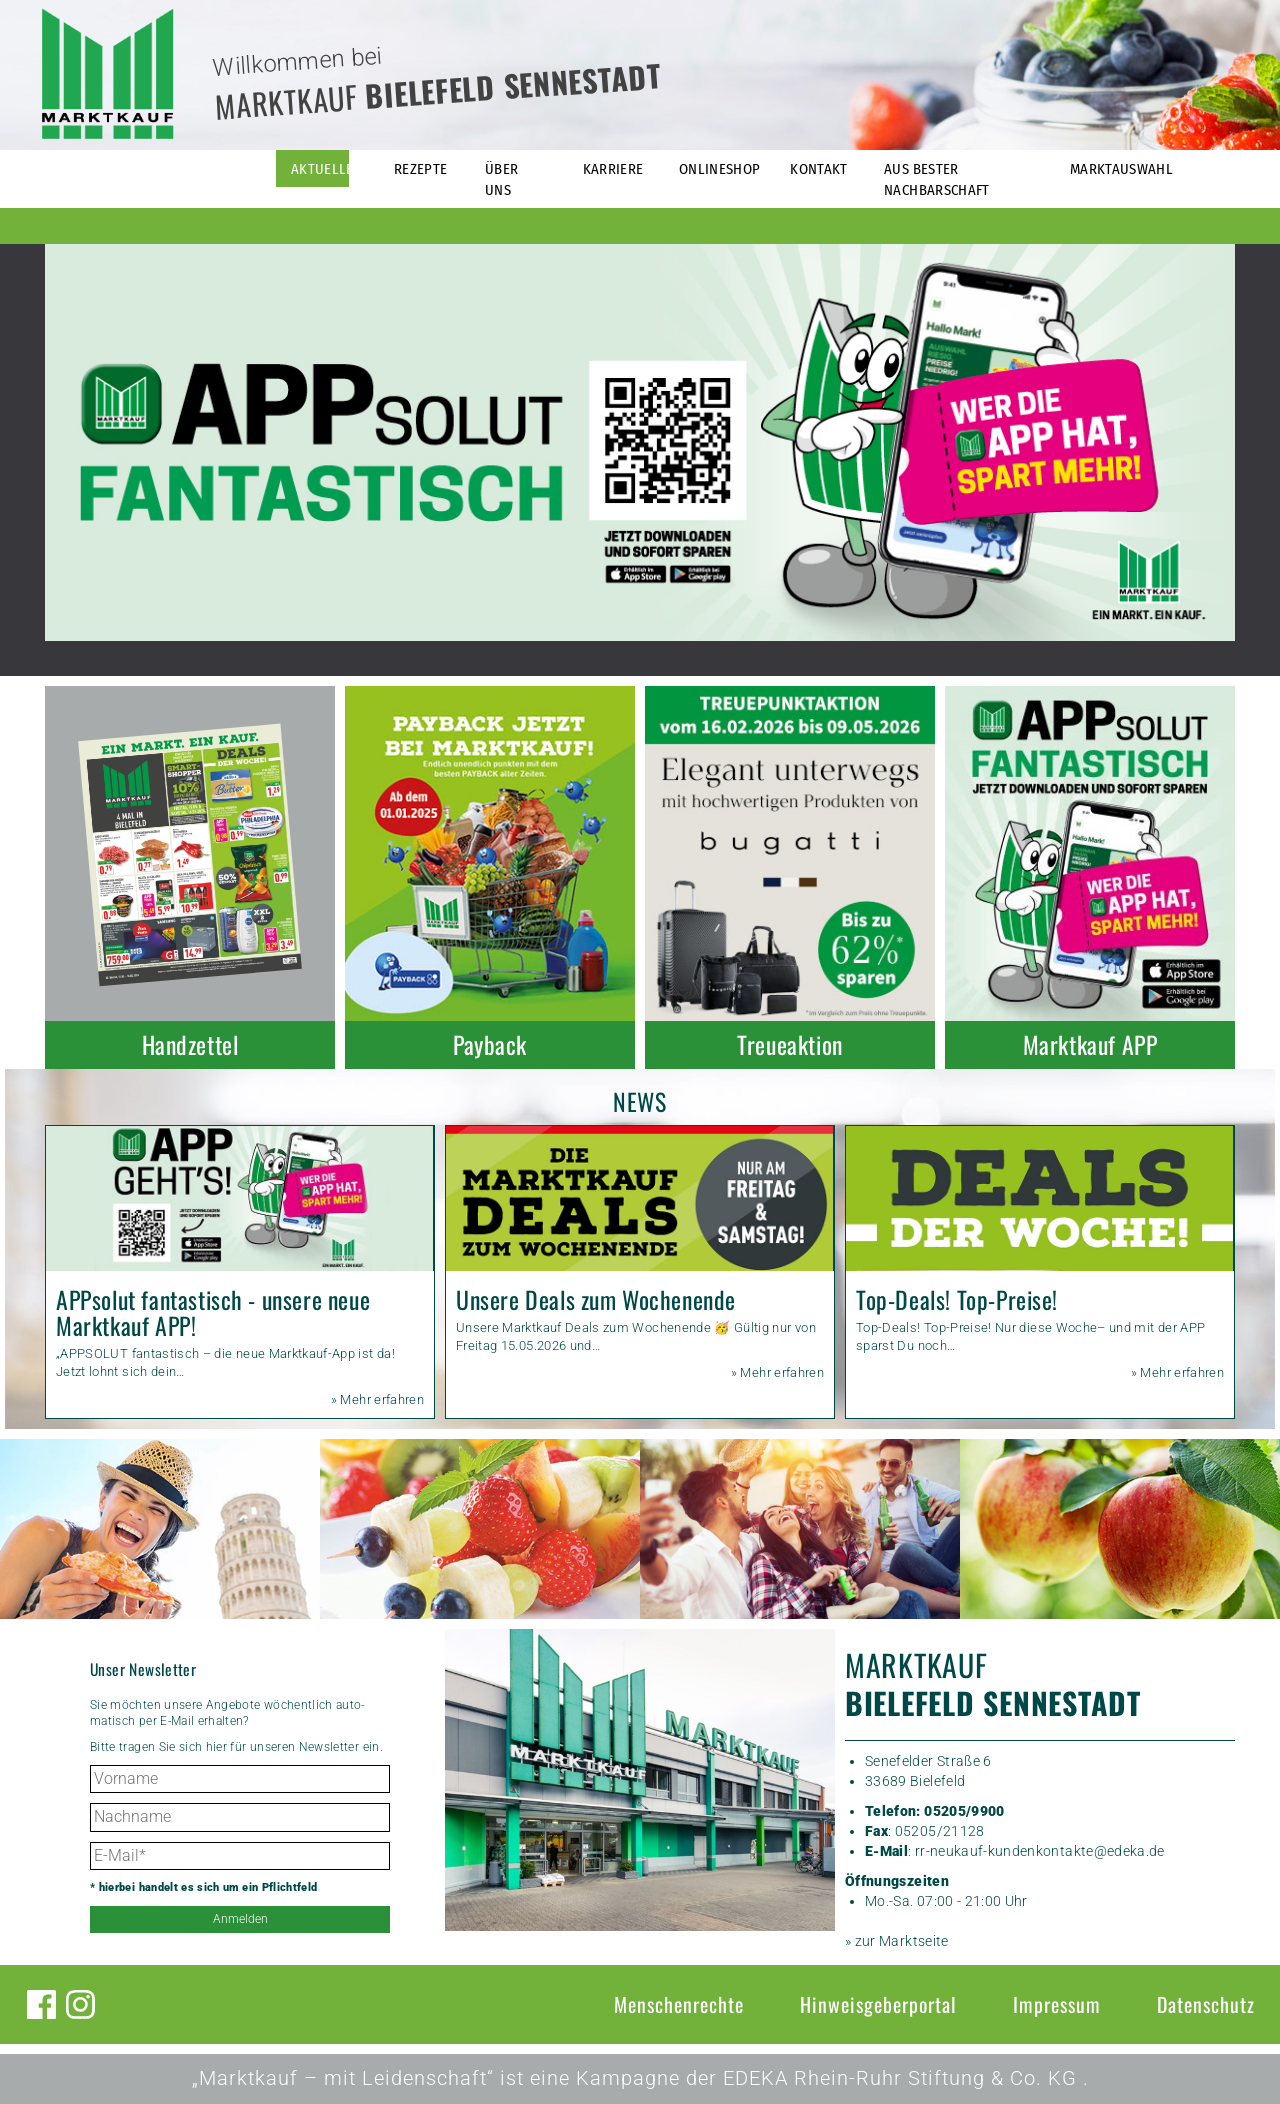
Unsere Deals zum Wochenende (596, 1299)
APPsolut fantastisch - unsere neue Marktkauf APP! (213, 1312)
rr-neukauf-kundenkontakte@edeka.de (1040, 1851)
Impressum (1057, 2004)
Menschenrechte (679, 2004)
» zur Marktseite (897, 1941)
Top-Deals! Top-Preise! (957, 1299)
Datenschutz (1206, 2004)
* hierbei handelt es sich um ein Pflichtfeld (203, 1887)
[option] (640, 442)
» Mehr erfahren (377, 1399)
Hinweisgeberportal (878, 2004)
